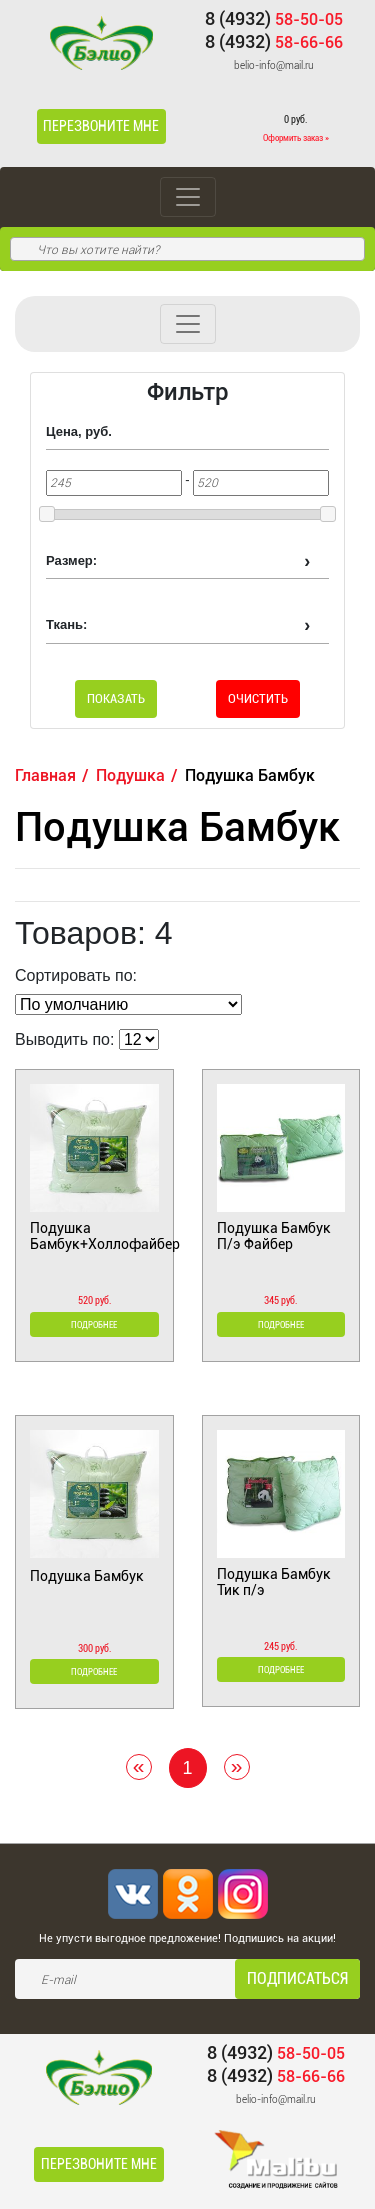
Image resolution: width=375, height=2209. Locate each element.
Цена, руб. (79, 431)
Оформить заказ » (296, 138)
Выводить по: (64, 1039)
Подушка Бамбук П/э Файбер (274, 1236)
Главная (45, 775)
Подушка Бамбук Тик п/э (274, 1582)
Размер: (71, 560)
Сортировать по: (76, 975)
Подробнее (94, 1325)
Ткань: (66, 624)
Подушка (130, 775)
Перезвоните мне (101, 126)
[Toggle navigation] (188, 197)
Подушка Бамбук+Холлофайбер (94, 1236)
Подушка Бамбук (87, 1576)
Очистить (258, 698)
